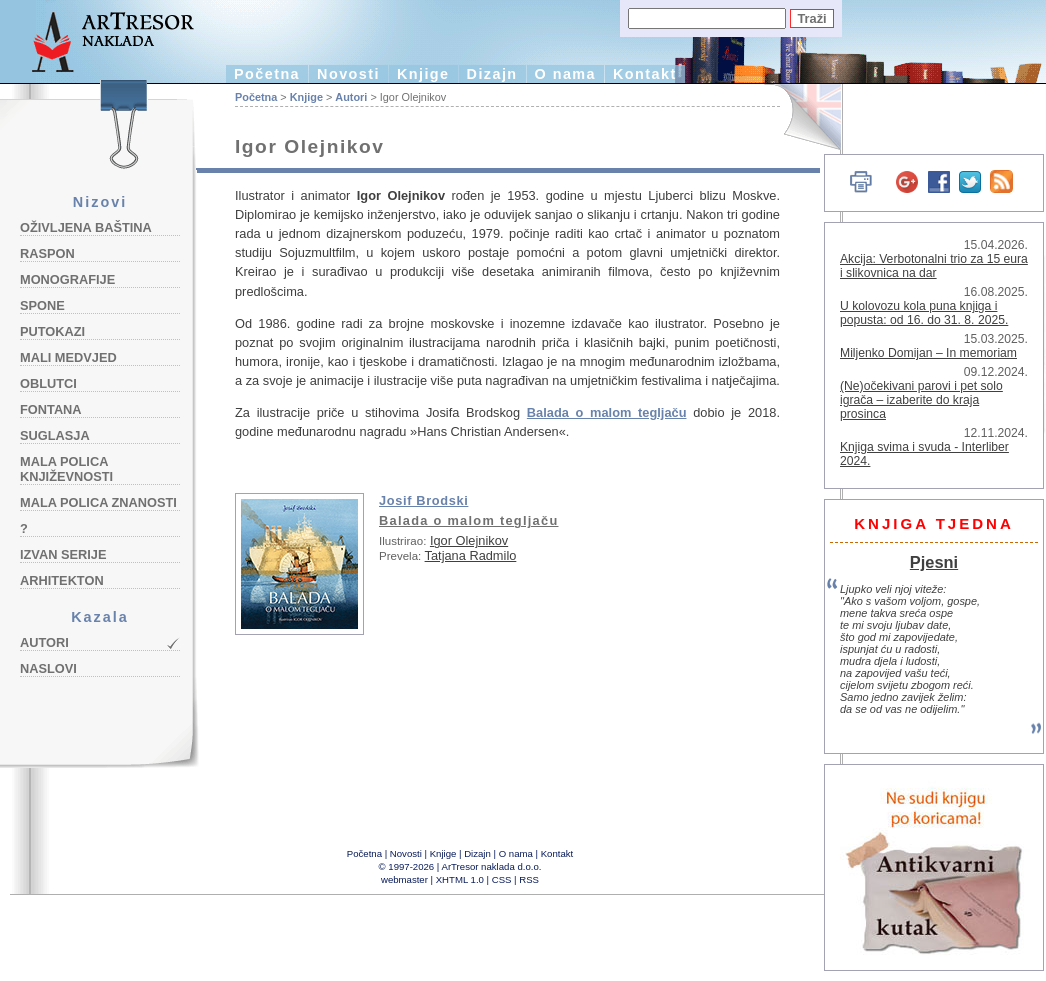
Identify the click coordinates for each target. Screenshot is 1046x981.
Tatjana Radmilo (471, 555)
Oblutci (48, 383)
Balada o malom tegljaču (607, 412)
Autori (44, 642)
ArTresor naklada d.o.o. (492, 866)
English (800, 117)
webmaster (404, 879)
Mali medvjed (68, 357)
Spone (42, 305)
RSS (529, 879)
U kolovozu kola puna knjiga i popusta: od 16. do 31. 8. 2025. (924, 313)
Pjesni (934, 562)
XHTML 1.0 (460, 879)
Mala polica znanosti (98, 502)
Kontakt (645, 74)
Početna (267, 74)
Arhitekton (62, 580)
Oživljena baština (86, 227)
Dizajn (492, 74)
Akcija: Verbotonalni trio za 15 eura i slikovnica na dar (934, 266)
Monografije (67, 279)
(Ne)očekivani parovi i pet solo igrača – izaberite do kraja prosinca (921, 400)
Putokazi (52, 331)
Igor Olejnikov (469, 540)
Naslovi (48, 668)
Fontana (51, 409)
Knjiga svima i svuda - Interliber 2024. (924, 454)
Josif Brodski (423, 500)
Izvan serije (63, 554)
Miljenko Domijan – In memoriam (928, 353)
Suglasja (55, 435)
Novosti (348, 74)
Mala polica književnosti (66, 469)
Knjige (423, 74)
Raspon (47, 253)
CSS (502, 879)
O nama (565, 74)
